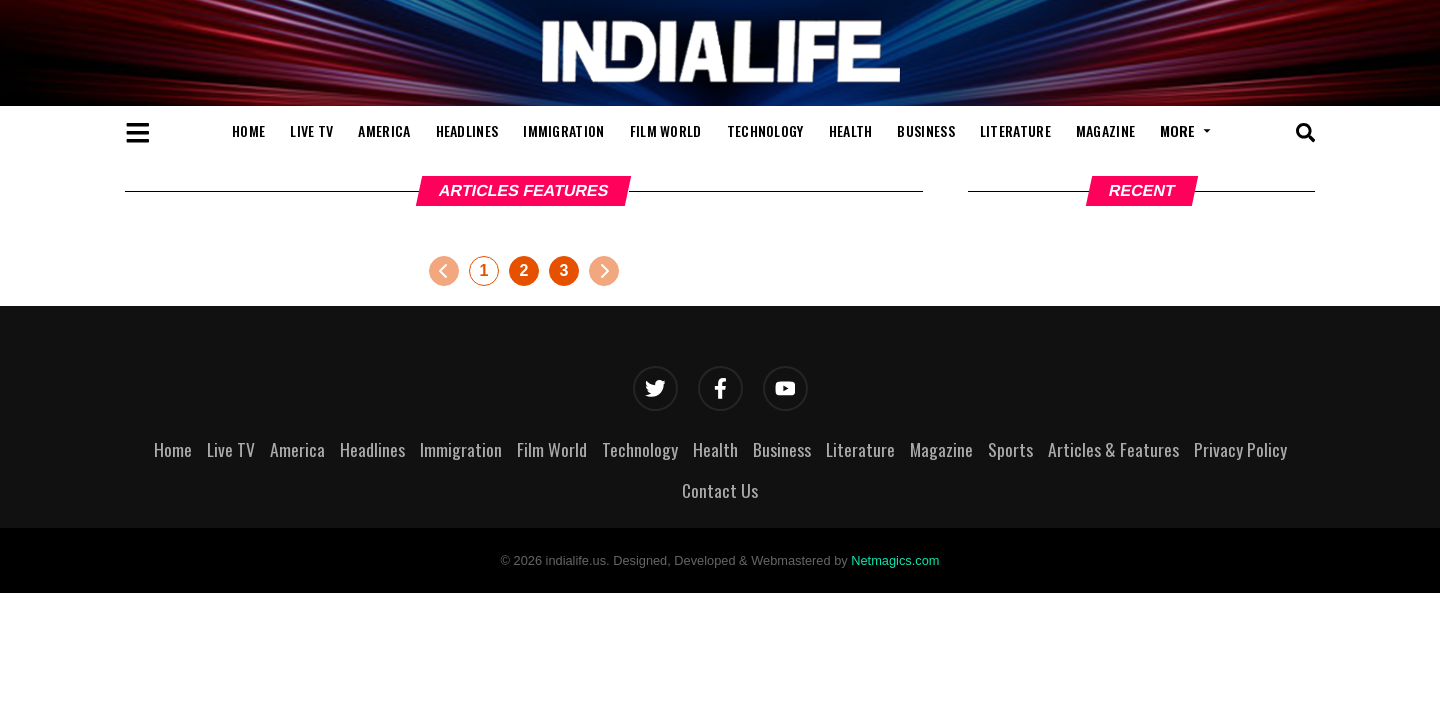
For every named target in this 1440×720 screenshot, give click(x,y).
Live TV (311, 130)
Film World (666, 130)
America (384, 130)
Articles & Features (1113, 449)
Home (248, 130)
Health (851, 130)
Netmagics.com (895, 560)
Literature (1015, 130)
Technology (765, 130)
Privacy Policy (1240, 449)
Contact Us (720, 490)
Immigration (563, 130)
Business (925, 130)
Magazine (1105, 130)
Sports (1010, 449)
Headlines (467, 130)
